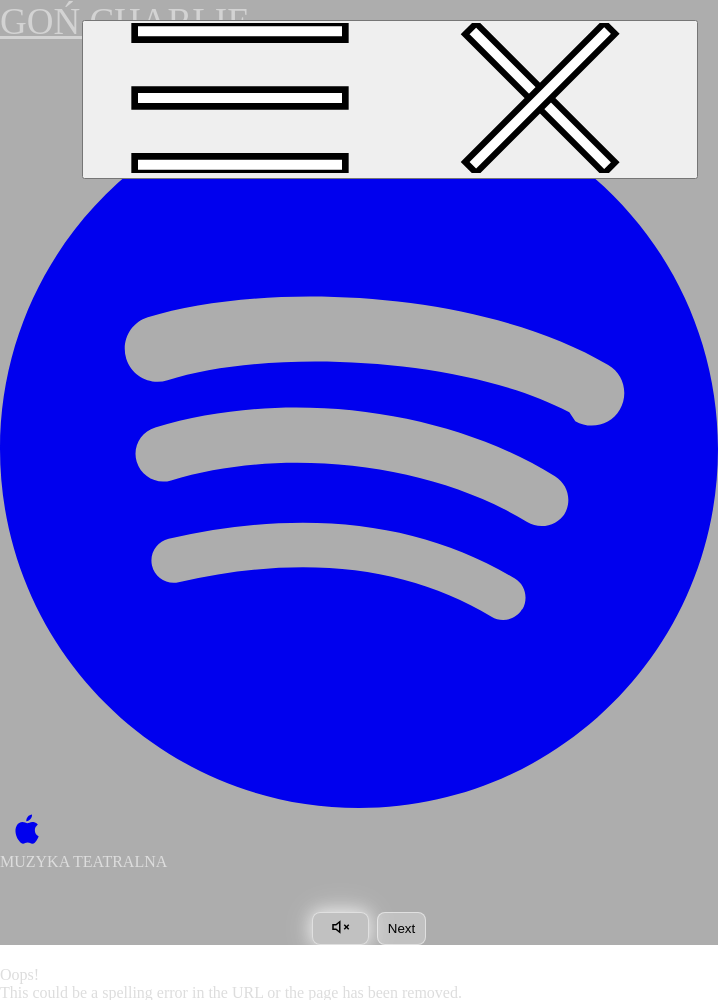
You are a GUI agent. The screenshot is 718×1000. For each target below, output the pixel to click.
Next (401, 928)
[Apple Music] (22, 830)
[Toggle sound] (340, 928)
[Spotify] (359, 449)
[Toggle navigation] (390, 99)
